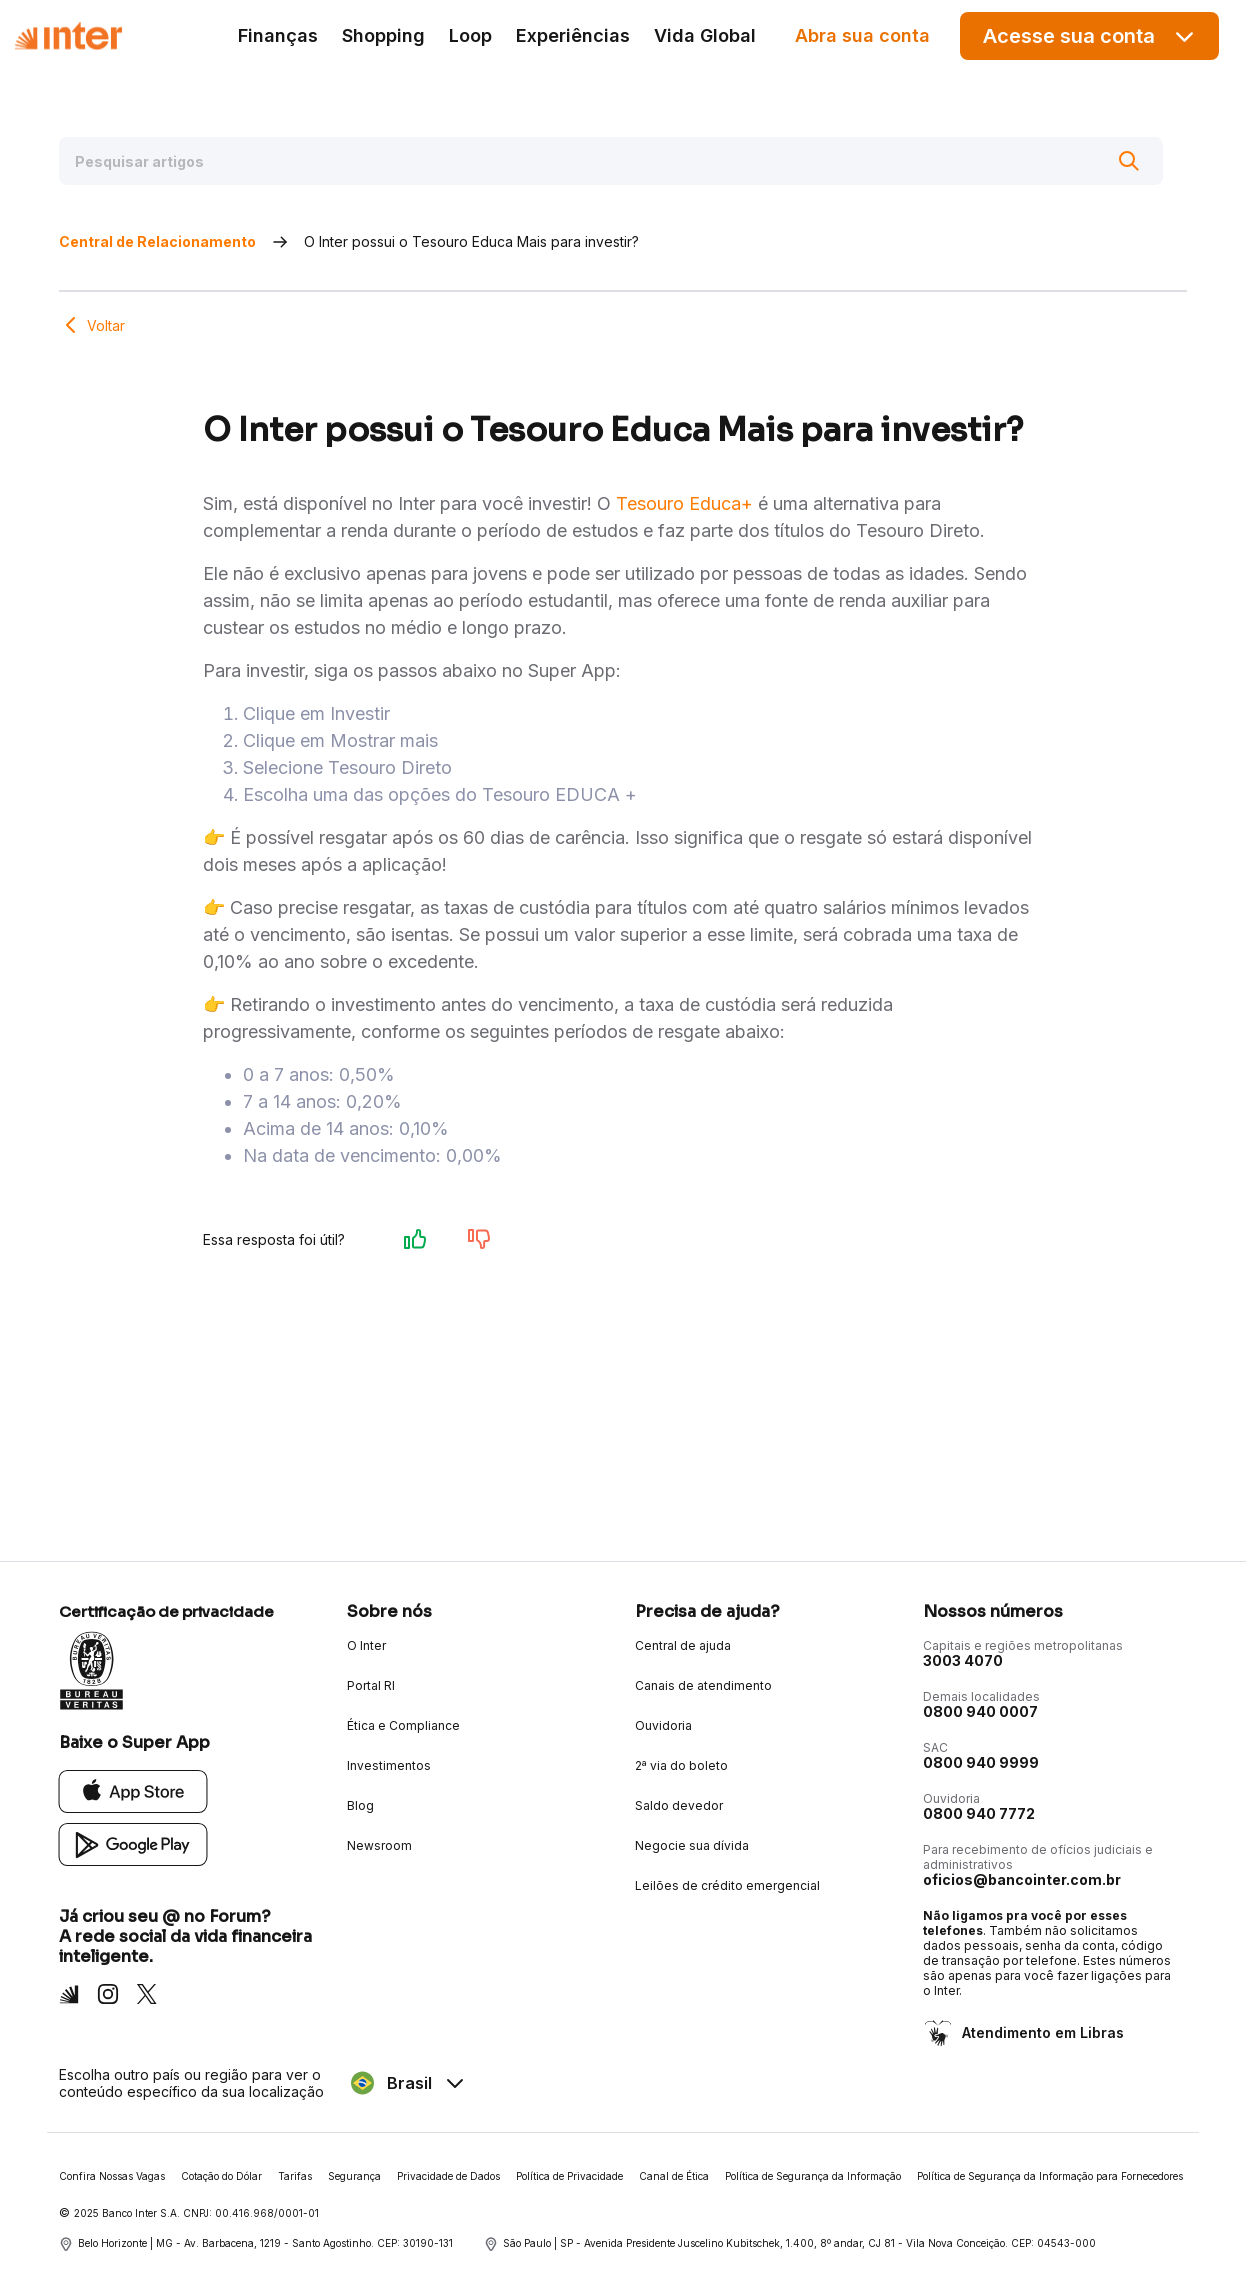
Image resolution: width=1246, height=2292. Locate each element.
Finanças (278, 35)
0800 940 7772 (979, 1813)
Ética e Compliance (403, 1725)
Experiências (573, 35)
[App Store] (133, 1790)
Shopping (383, 35)
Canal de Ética (674, 2176)
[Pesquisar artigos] (611, 161)
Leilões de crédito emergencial (727, 1885)
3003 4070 (963, 1660)
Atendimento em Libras (1041, 2032)
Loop (470, 35)
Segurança (354, 2176)
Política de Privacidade (569, 2176)
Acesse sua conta (1090, 36)
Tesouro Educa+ (684, 503)
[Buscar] (1129, 161)
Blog (360, 1805)
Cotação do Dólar (221, 2176)
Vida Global (705, 35)
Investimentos (389, 1765)
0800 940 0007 (980, 1711)
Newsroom (379, 1845)
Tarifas (295, 2176)
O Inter (366, 1645)
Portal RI (371, 1685)
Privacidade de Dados (448, 2176)
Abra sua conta (862, 35)
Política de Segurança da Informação (813, 2176)
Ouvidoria (663, 1725)
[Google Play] (133, 1843)
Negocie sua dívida (692, 1845)
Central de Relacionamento (157, 241)
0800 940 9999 (981, 1762)
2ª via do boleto (681, 1765)
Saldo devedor (679, 1805)
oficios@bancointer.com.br (1022, 1879)
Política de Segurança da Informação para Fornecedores (1050, 2176)
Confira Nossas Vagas (112, 2176)
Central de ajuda (683, 1645)
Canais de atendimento (703, 1685)
